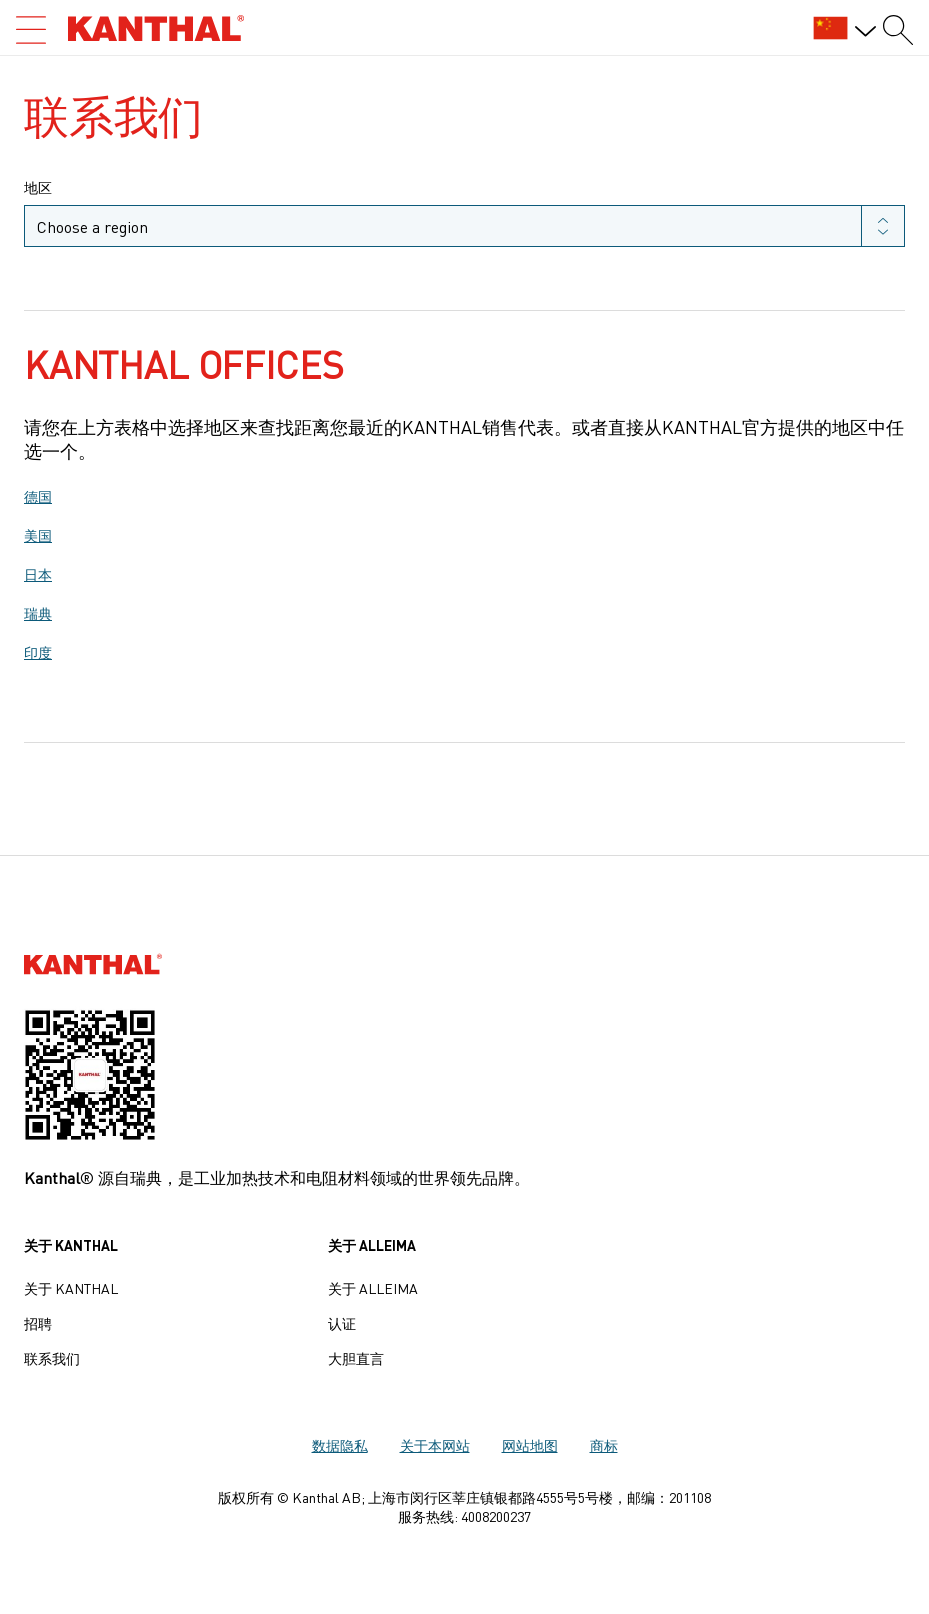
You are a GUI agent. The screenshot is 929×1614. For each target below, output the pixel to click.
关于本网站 (435, 1445)
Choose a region (92, 226)
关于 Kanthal (71, 1288)
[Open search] (31, 30)
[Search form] (898, 30)
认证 (342, 1323)
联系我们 (52, 1358)
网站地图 (530, 1445)
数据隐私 (340, 1445)
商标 (604, 1445)
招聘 (38, 1323)
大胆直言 (356, 1358)
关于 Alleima (373, 1288)
